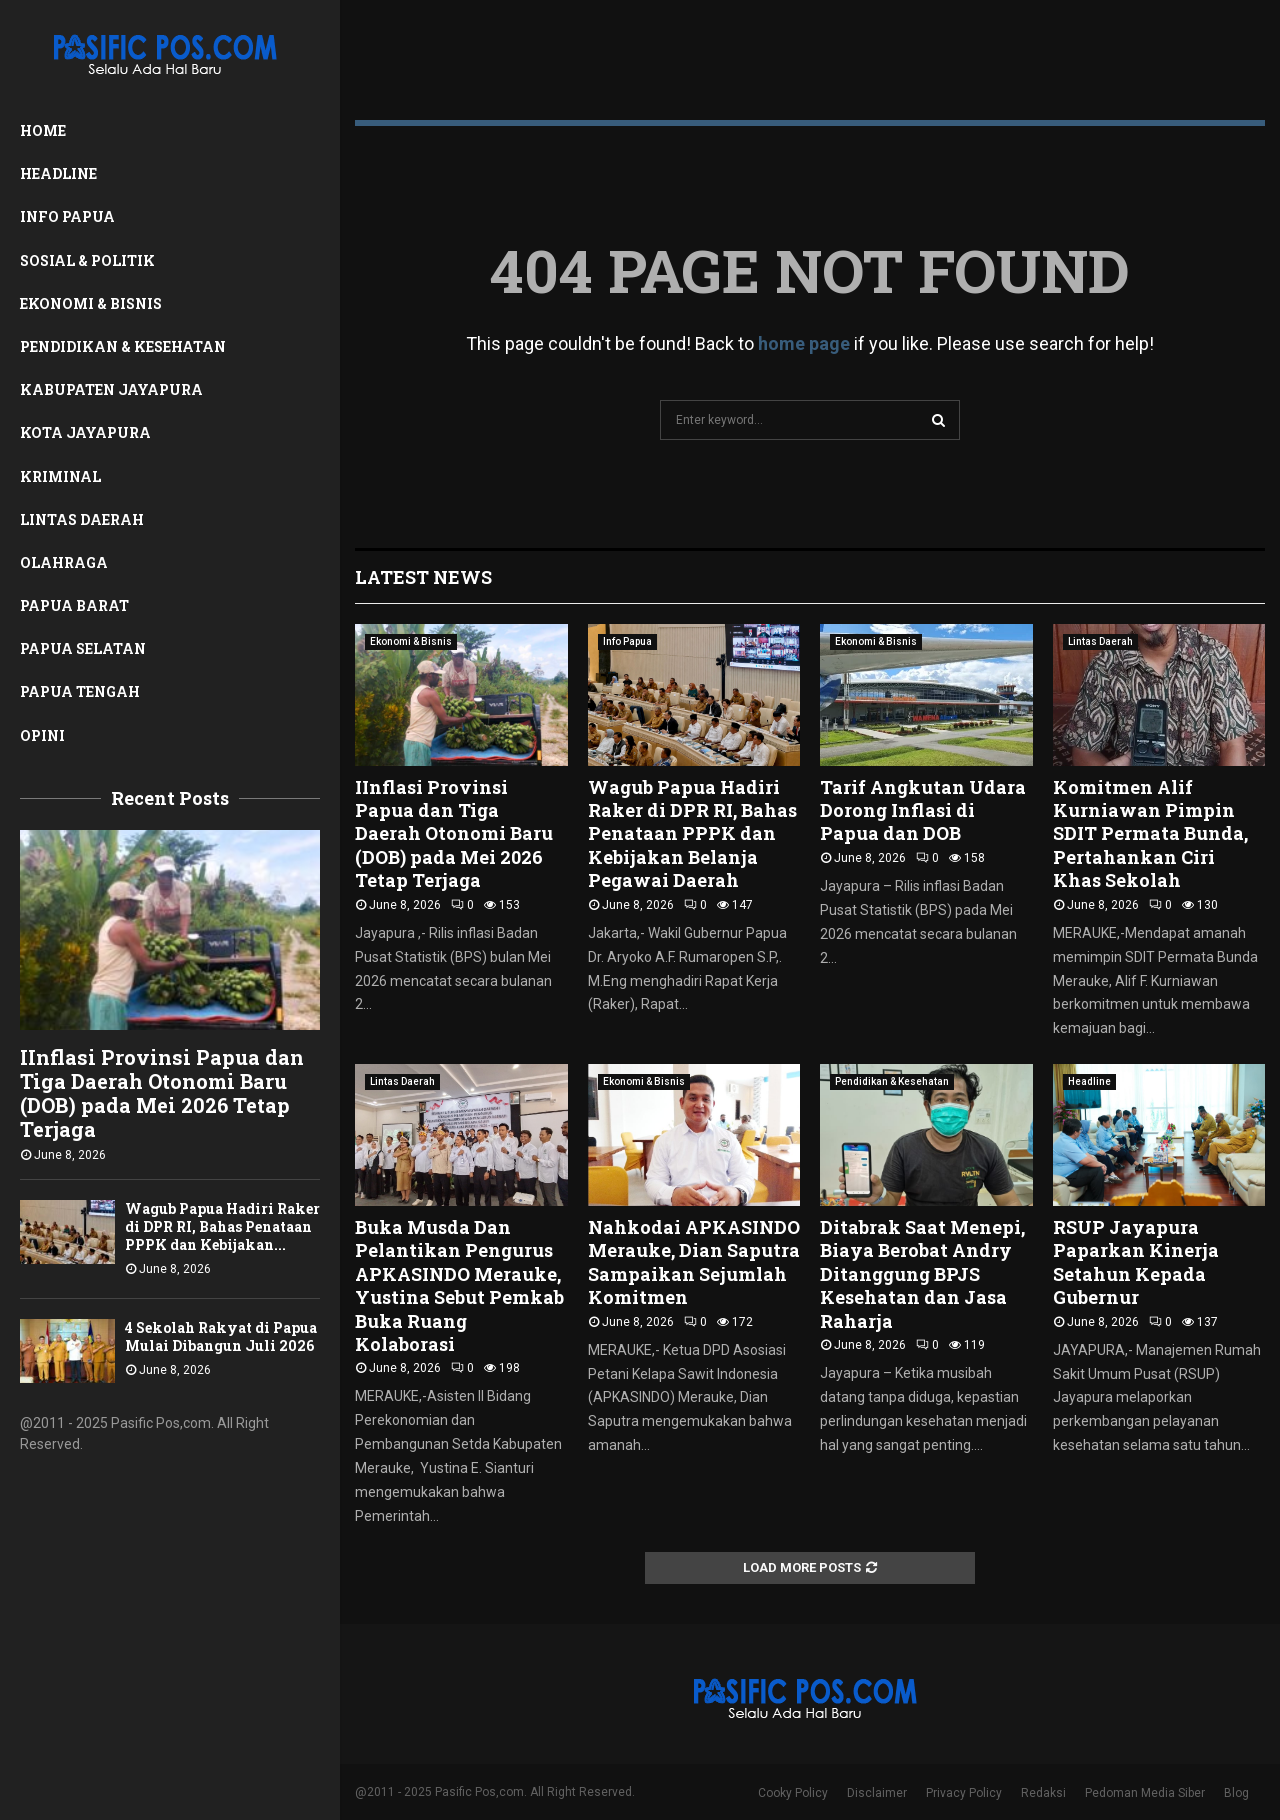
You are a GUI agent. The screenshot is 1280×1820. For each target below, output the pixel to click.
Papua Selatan (83, 648)
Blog (1236, 1793)
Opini (42, 735)
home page (804, 343)
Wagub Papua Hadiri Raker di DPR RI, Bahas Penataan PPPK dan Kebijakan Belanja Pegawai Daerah (692, 834)
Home (43, 130)
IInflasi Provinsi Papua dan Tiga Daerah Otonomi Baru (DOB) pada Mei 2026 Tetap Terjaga (162, 1093)
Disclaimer (877, 1793)
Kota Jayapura (85, 432)
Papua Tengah (80, 691)
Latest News (423, 577)
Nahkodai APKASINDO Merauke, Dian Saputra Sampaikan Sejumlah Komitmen (694, 1262)
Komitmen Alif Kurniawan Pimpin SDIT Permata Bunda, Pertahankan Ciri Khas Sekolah (1150, 834)
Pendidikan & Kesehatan (123, 346)
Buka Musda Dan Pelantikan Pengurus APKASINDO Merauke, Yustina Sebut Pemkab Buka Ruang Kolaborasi (459, 1285)
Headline (58, 173)
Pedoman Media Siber (1145, 1793)
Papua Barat (74, 605)
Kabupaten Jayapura (111, 389)
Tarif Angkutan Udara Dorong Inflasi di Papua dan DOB (923, 810)
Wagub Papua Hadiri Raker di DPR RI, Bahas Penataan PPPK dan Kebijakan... (222, 1226)
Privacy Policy (964, 1793)
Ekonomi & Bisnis (91, 303)
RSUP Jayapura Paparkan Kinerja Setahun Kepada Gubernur (1136, 1262)
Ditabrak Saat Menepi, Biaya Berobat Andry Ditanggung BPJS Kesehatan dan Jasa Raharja (922, 1274)
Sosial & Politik (87, 260)
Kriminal (60, 476)
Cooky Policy (793, 1793)
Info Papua (67, 216)
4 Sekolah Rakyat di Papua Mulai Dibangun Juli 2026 (221, 1336)
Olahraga (64, 562)
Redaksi (1043, 1793)
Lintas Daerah (82, 519)
